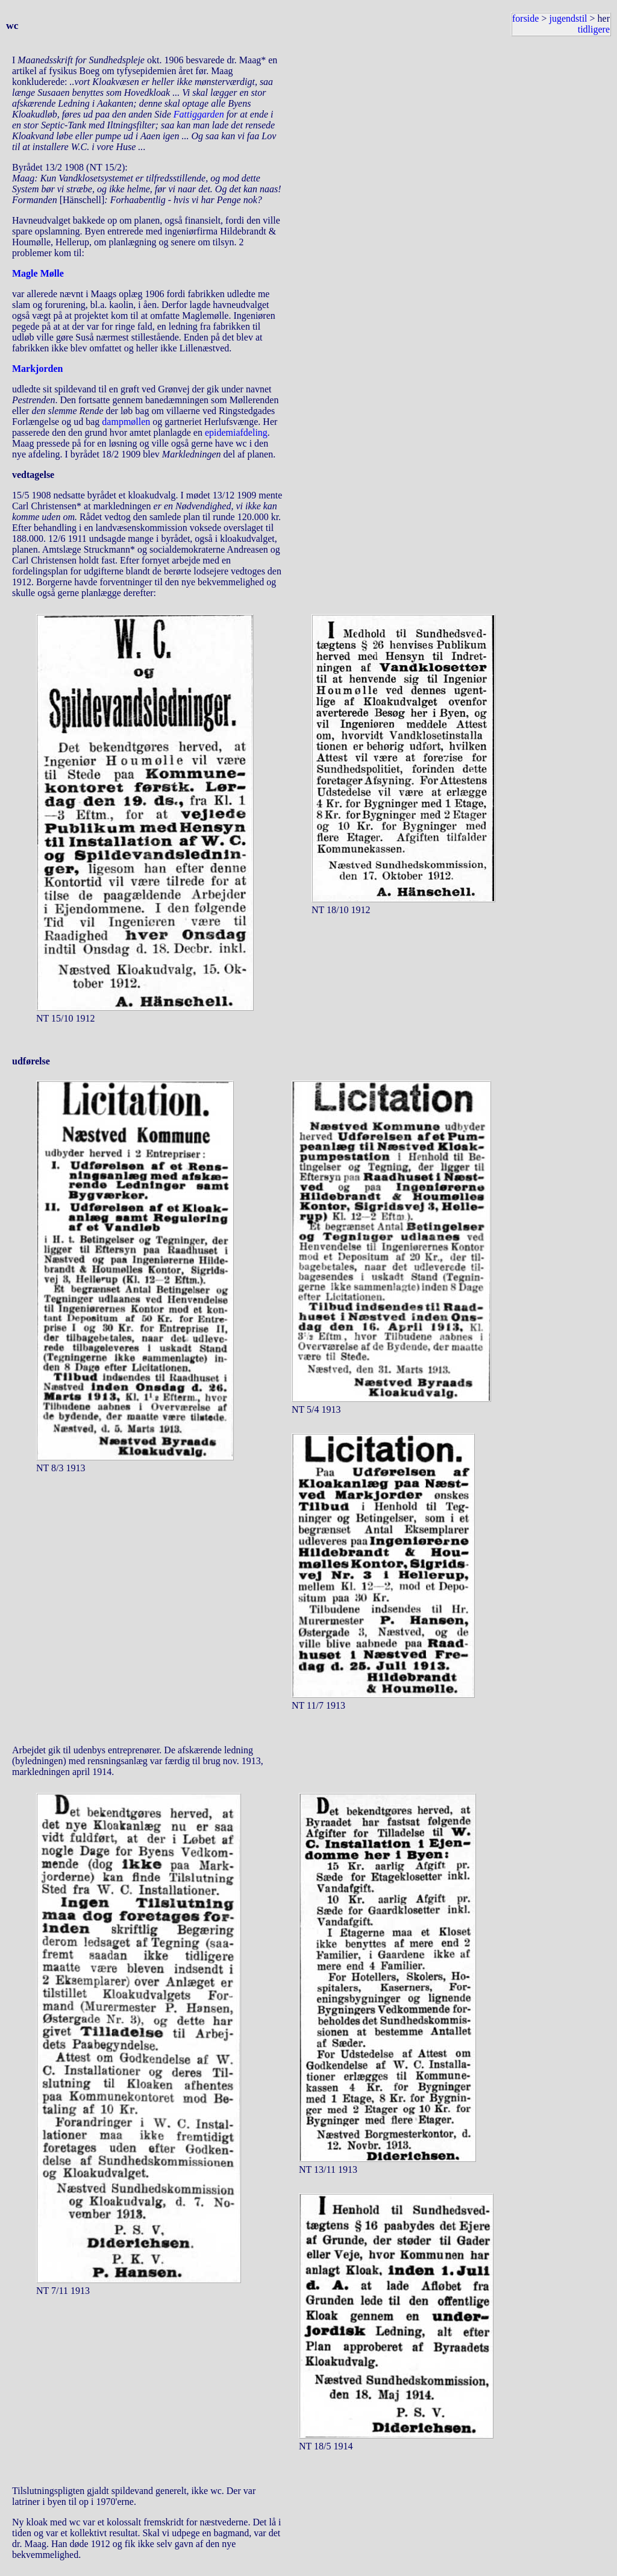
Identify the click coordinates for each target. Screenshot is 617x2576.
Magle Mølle (38, 273)
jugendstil (568, 18)
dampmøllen (126, 421)
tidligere (594, 29)
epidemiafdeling (236, 432)
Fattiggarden (199, 114)
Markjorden (37, 368)
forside (525, 18)
